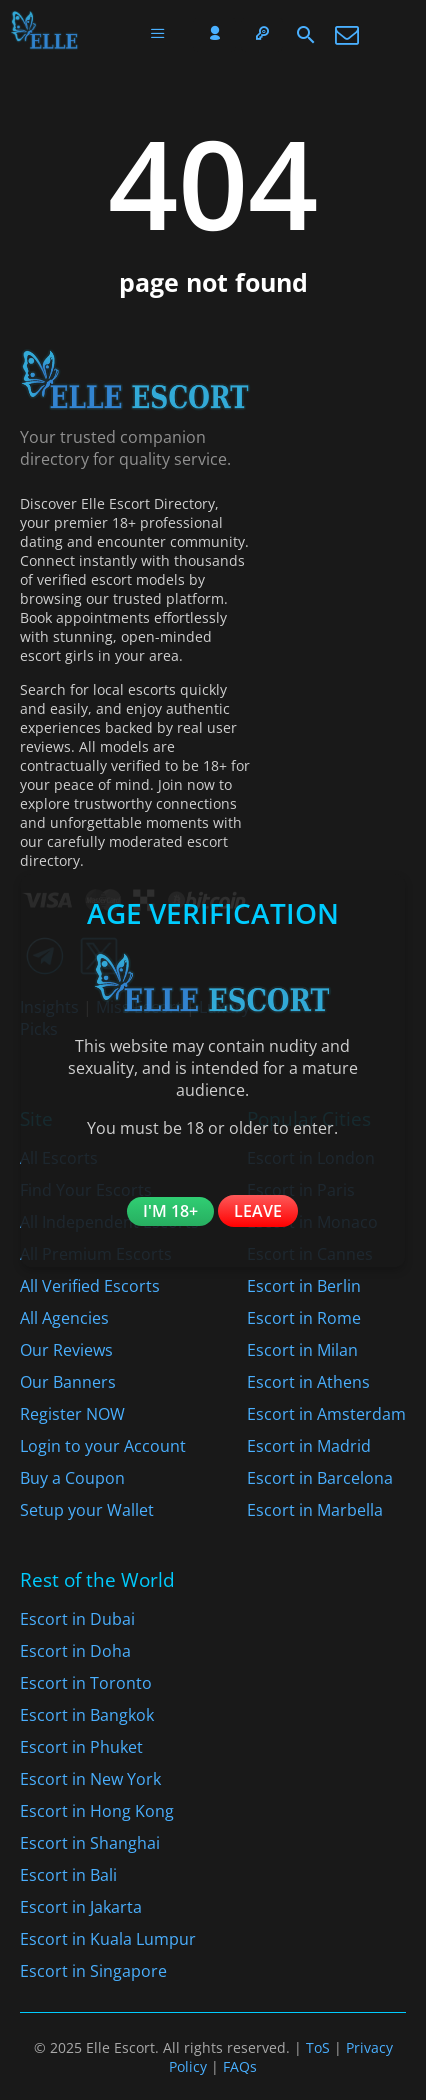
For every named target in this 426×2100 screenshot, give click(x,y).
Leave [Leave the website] (258, 1211)
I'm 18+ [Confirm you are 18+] (170, 1211)
